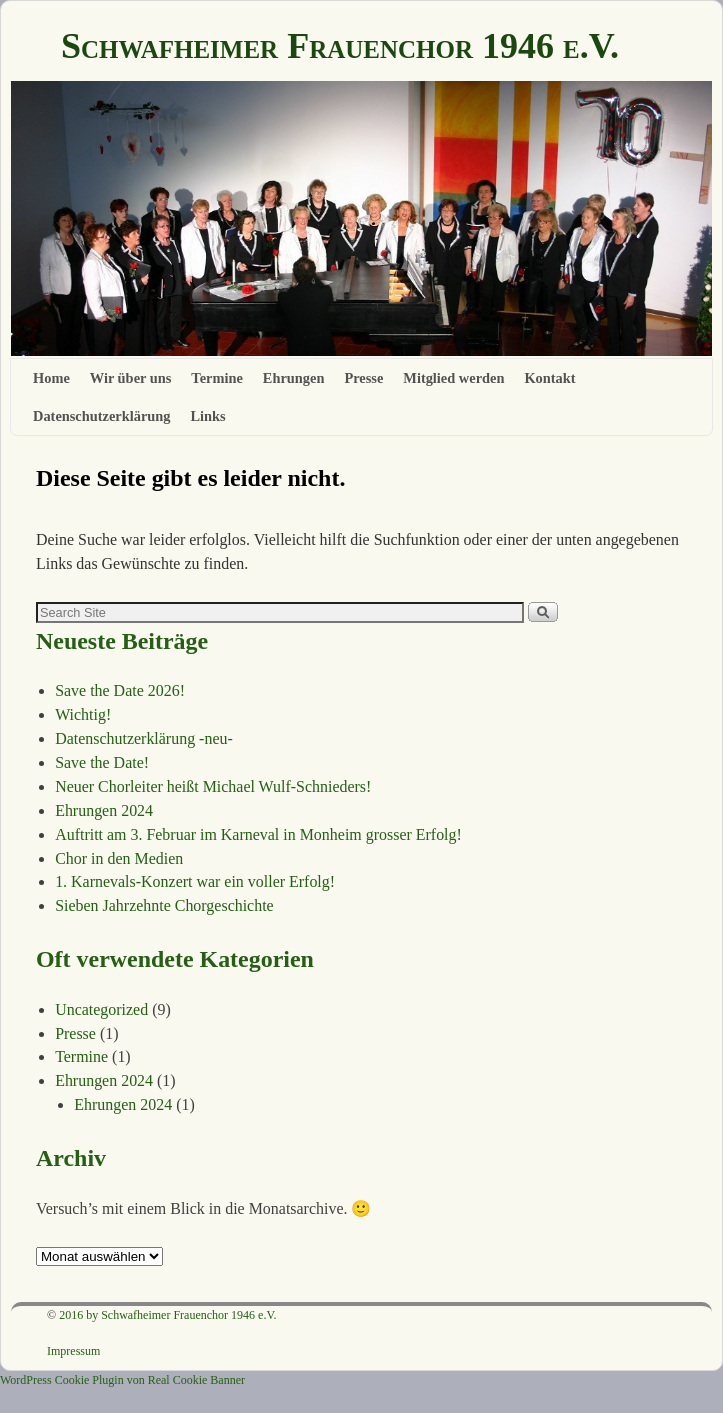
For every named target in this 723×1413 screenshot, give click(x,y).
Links (208, 416)
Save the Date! (102, 762)
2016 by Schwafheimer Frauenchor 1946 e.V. (167, 1315)
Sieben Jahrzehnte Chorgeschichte (164, 905)
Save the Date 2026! (120, 690)
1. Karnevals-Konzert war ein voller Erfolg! (195, 881)
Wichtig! (83, 714)
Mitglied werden (453, 378)
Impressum (73, 1351)
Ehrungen (294, 378)
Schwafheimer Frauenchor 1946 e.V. (340, 46)
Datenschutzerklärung (102, 416)
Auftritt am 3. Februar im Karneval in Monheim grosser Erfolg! (258, 834)
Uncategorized (101, 1009)
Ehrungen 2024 (104, 810)
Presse (363, 378)
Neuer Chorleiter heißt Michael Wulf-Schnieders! (213, 786)
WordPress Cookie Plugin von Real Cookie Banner (122, 1380)
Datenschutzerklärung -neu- (144, 738)
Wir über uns (131, 378)
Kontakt (549, 378)
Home (51, 378)
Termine (216, 378)
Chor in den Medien (119, 858)
